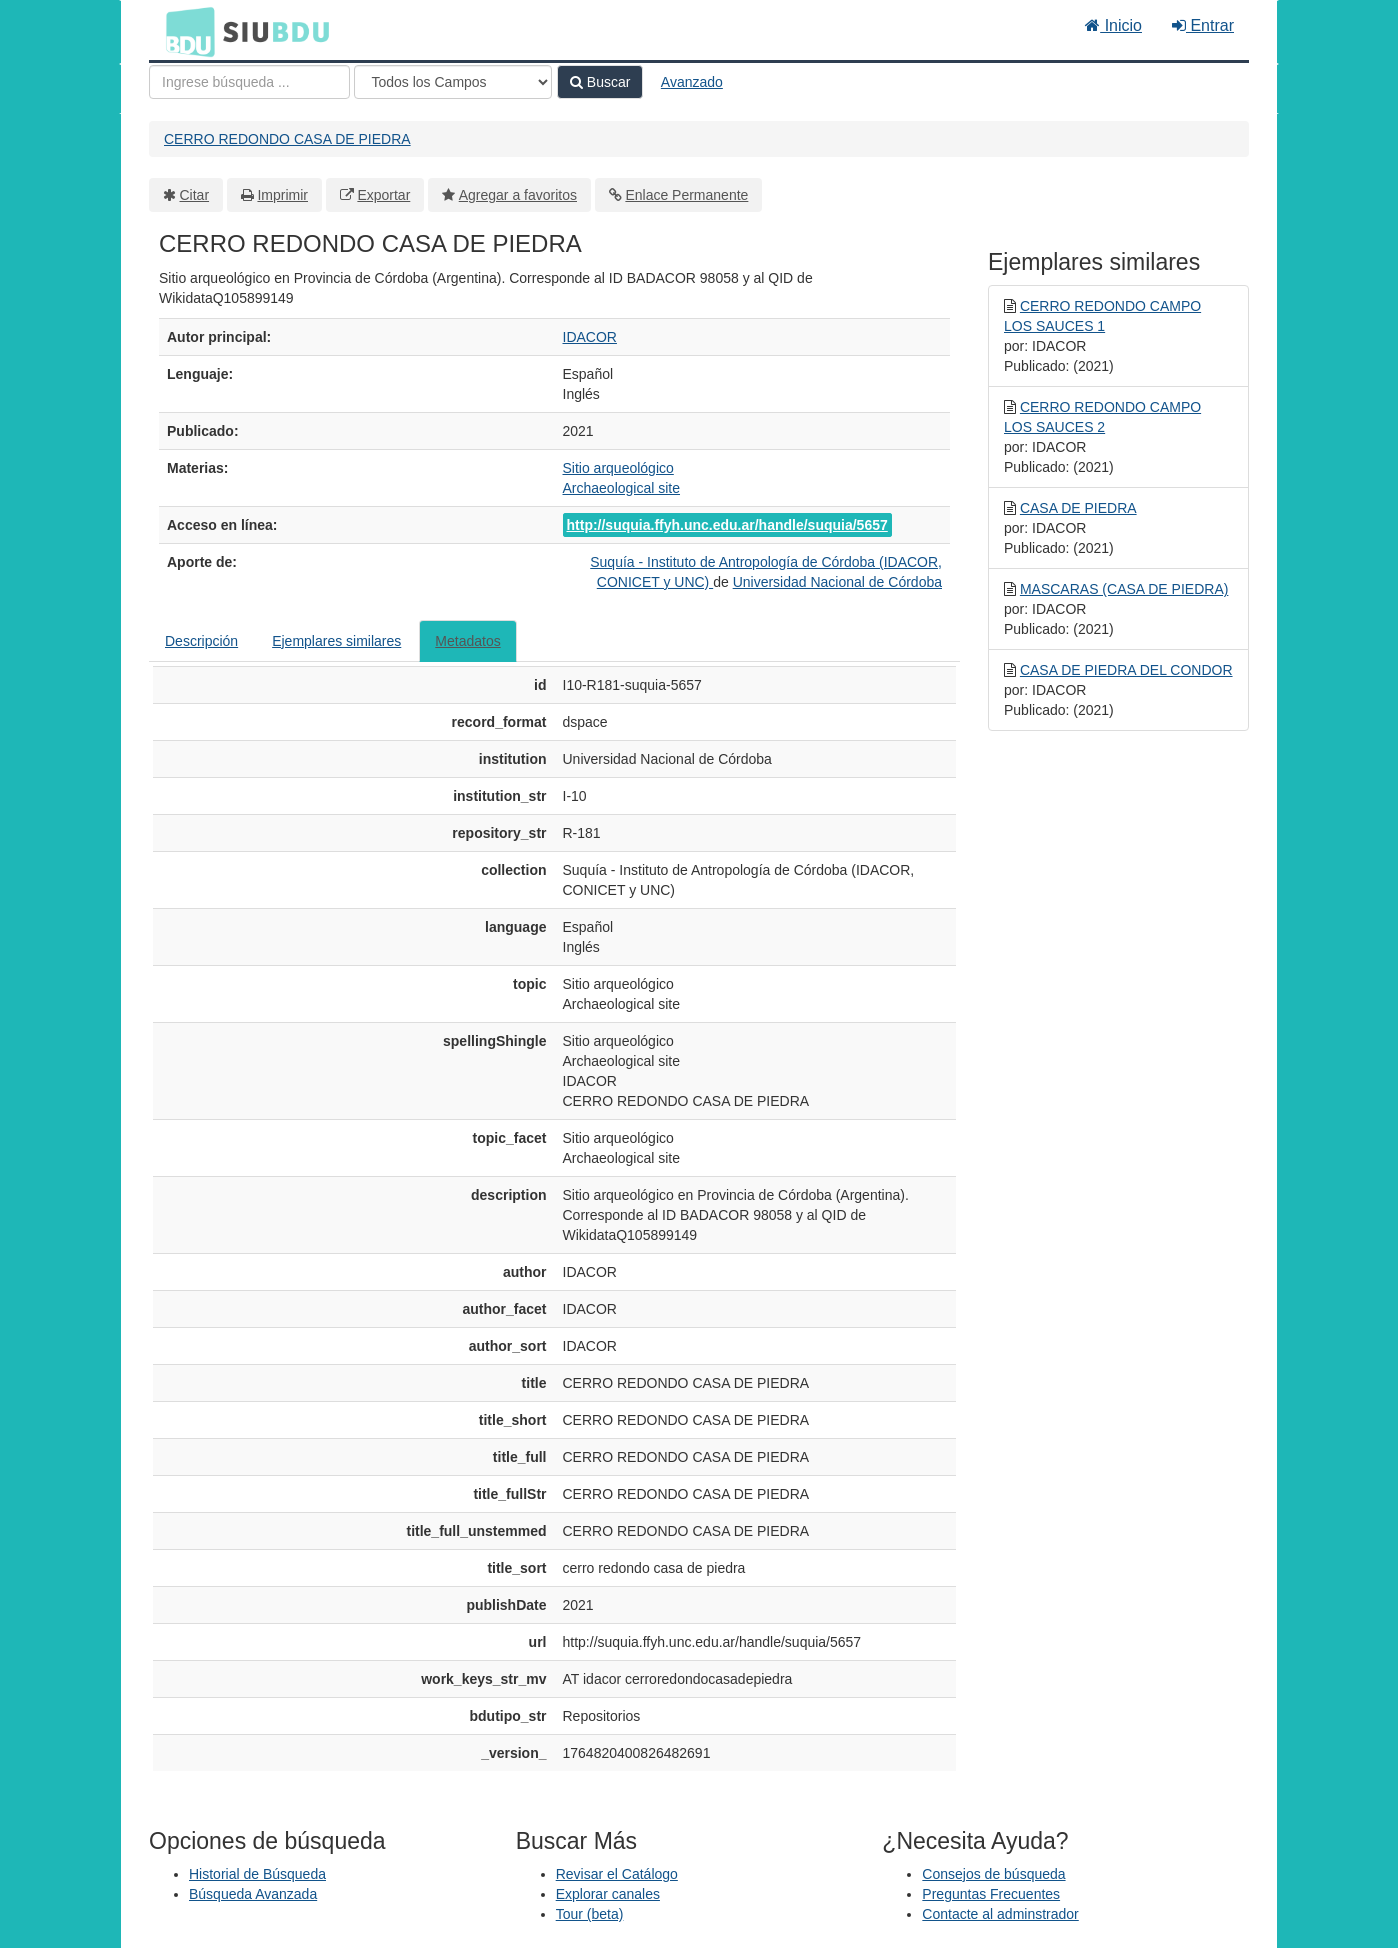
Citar (195, 195)
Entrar (1203, 25)
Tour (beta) (590, 1914)
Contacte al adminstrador (1000, 1914)
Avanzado (692, 82)
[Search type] (453, 82)
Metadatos (467, 641)
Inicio (1113, 25)
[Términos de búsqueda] (249, 82)
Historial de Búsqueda (257, 1874)
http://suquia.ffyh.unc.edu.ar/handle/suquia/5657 (727, 525)
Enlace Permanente (686, 195)
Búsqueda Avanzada (253, 1894)
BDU (185, 31)
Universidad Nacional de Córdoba (837, 582)
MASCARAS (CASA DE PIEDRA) (1124, 589)
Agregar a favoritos (518, 195)
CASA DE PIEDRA (1078, 508)
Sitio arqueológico (618, 468)
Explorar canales (608, 1894)
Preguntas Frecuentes (991, 1894)
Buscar (600, 82)
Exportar (383, 195)
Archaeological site (622, 488)
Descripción (201, 641)
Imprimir (282, 195)
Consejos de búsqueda (993, 1874)
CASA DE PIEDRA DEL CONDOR (1126, 670)
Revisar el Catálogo (617, 1874)
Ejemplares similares (336, 641)
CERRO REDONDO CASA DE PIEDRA (287, 139)
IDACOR (590, 337)
